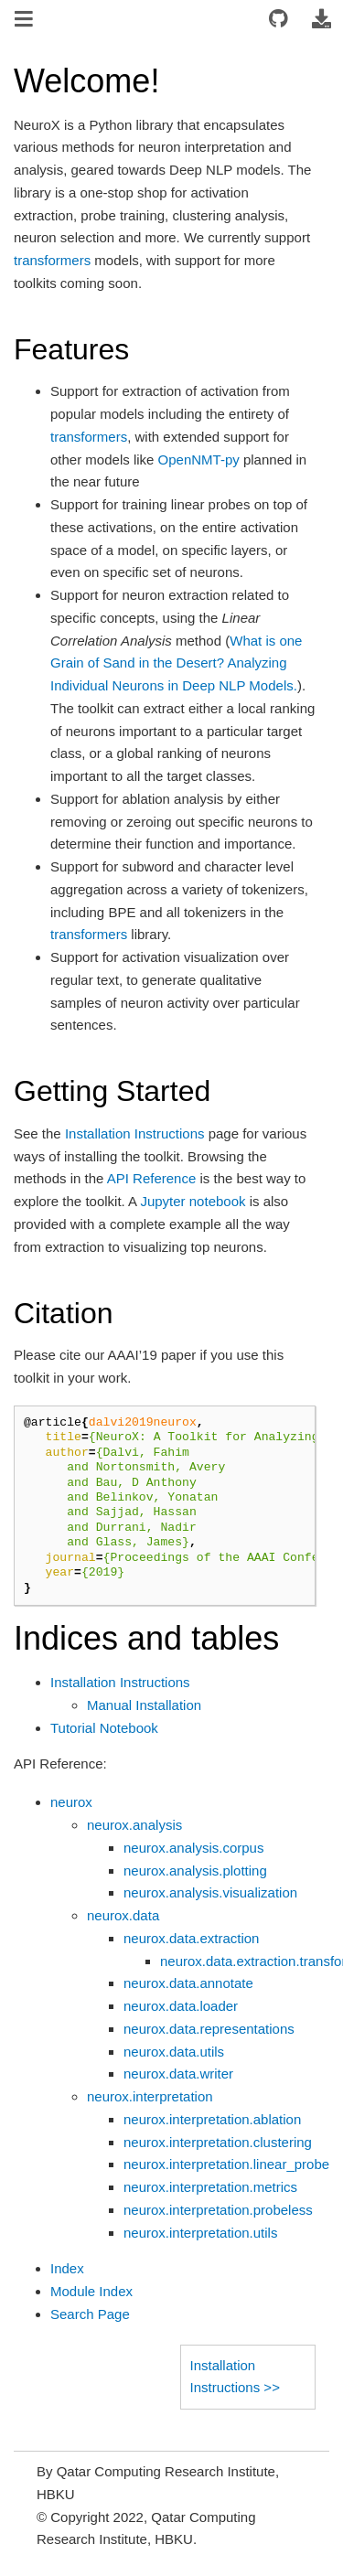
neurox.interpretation (150, 2096)
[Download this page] (321, 20)
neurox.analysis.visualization (210, 1892)
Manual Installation (144, 1705)
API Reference (152, 1178)
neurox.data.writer (178, 2073)
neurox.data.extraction (191, 1938)
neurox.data (123, 1915)
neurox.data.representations (209, 2028)
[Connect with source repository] (278, 20)
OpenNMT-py (199, 459)
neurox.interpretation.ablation (212, 2119)
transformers (52, 260)
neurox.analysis (134, 1825)
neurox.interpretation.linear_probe (226, 2164)
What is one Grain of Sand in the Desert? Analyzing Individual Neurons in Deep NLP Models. (176, 663)
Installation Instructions (120, 1682)
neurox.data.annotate (188, 1983)
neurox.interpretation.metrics (210, 2187)
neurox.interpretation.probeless (218, 2210)
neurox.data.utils (173, 2051)
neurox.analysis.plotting (195, 1870)
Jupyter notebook (192, 1201)
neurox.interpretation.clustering (217, 2142)
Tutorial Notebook (104, 1728)
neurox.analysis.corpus (193, 1847)
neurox (71, 1802)
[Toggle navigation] (25, 21)
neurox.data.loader (180, 2006)
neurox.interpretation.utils (200, 2232)
